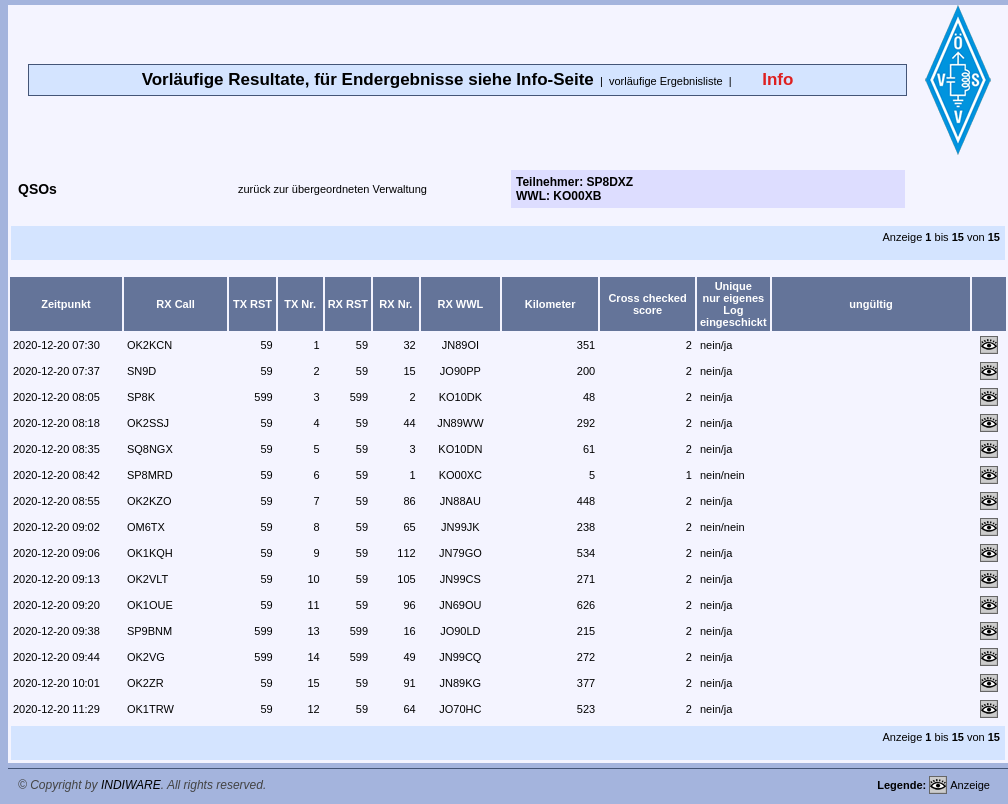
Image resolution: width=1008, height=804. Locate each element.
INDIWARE (131, 785)
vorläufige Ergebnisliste (666, 81)
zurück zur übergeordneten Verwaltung (332, 189)
